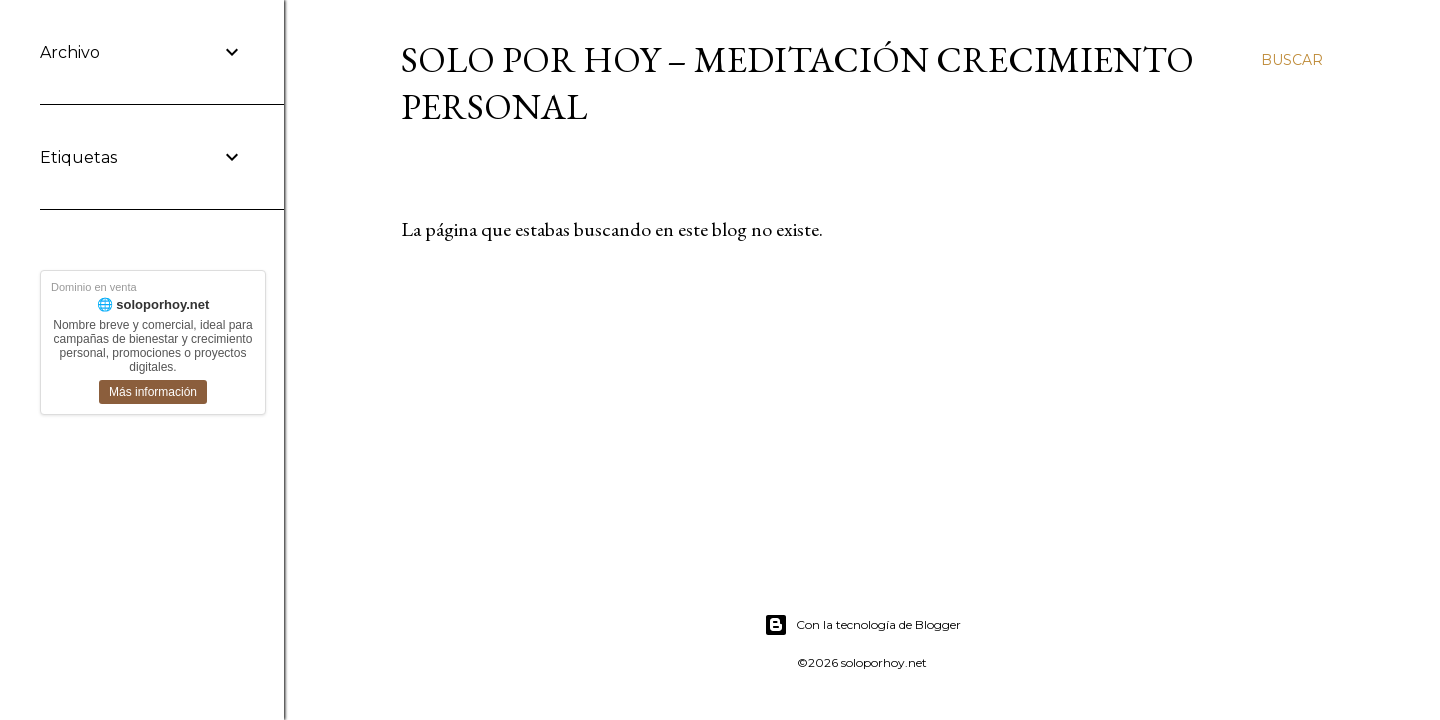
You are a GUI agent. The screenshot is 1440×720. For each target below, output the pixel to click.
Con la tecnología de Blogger (862, 625)
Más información (153, 392)
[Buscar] (1292, 60)
